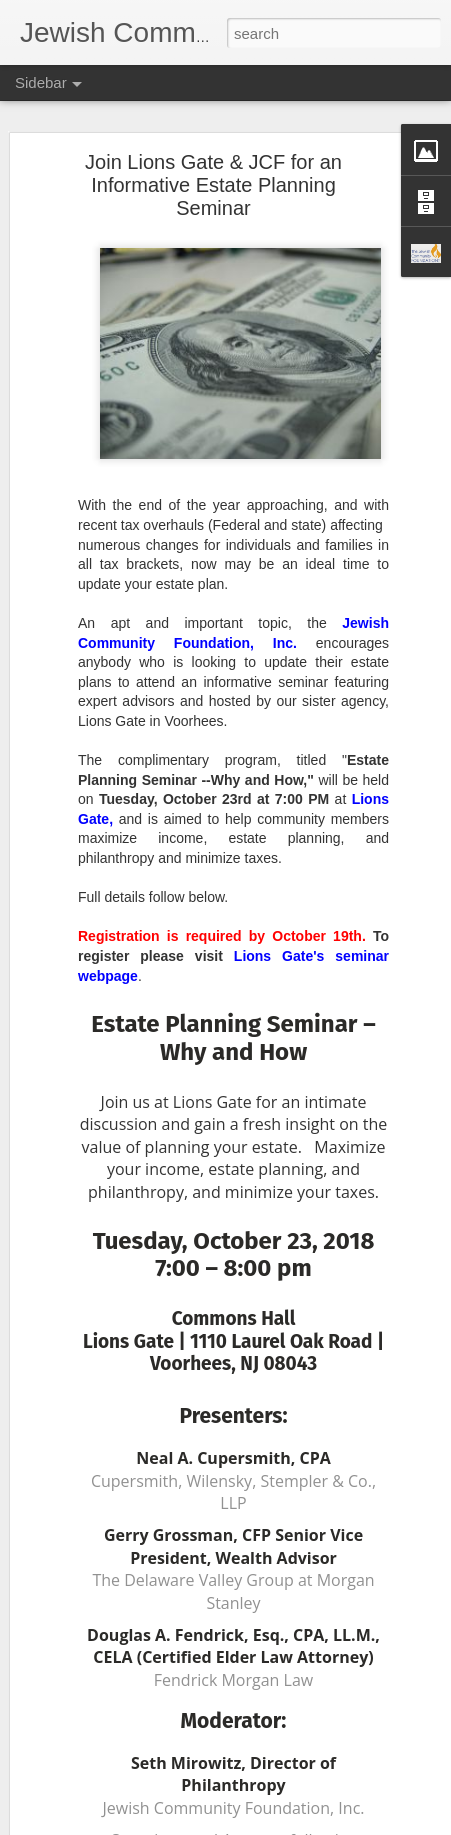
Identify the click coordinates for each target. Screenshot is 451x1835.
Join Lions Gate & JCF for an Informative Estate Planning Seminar (213, 183)
